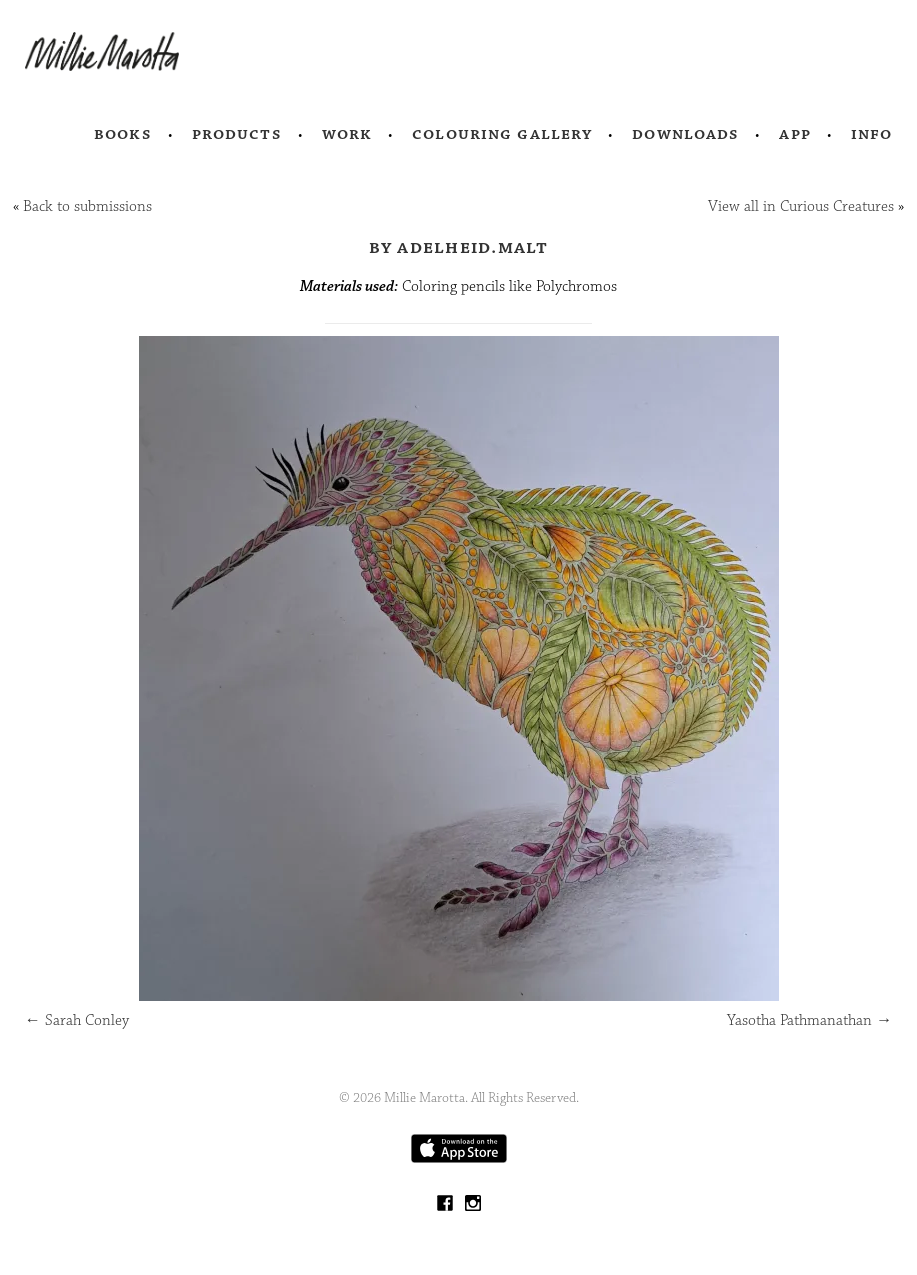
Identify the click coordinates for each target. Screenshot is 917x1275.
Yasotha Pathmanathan (809, 1020)
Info (872, 134)
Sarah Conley (77, 1020)
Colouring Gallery (502, 134)
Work (347, 134)
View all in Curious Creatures (801, 206)
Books (123, 134)
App (794, 134)
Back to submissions (87, 206)
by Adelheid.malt (459, 247)
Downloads (685, 134)
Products (237, 134)
